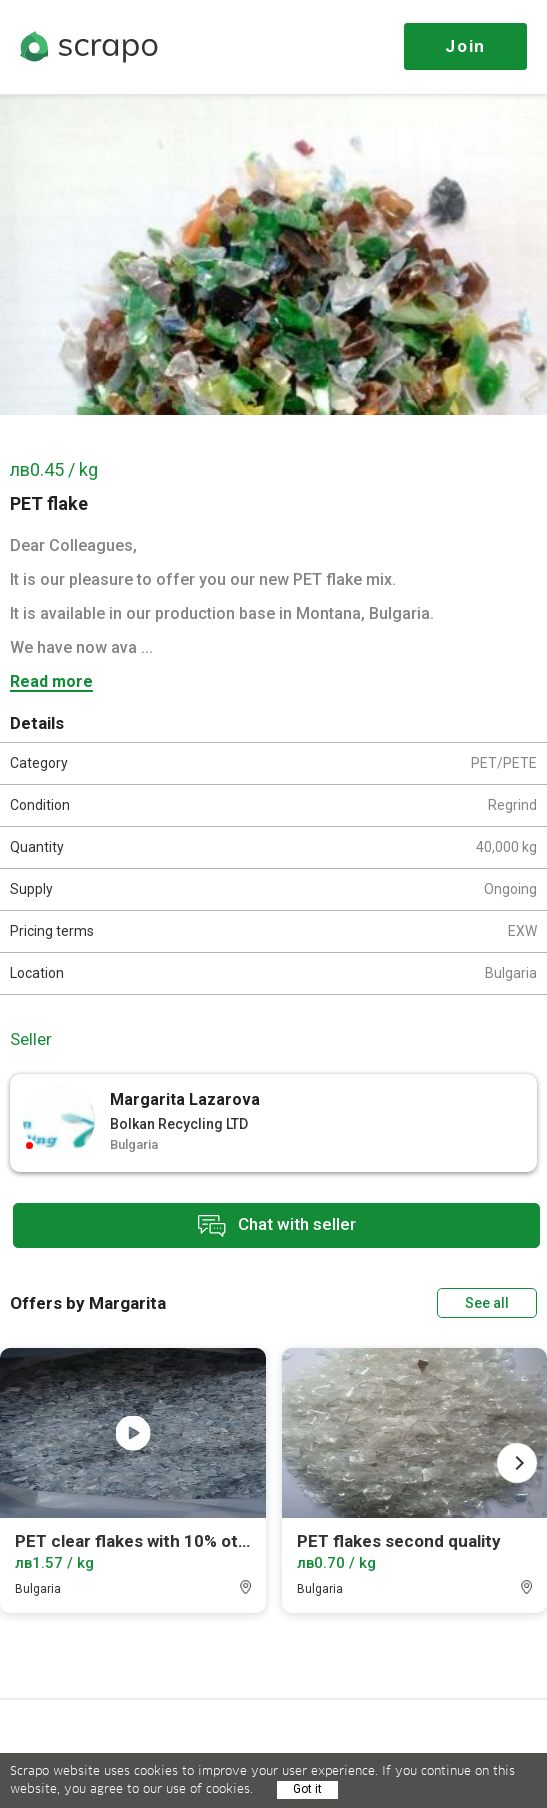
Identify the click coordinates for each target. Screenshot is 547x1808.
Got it (307, 1789)
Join (465, 46)
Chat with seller (277, 1225)
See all (487, 1303)
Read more (51, 682)
